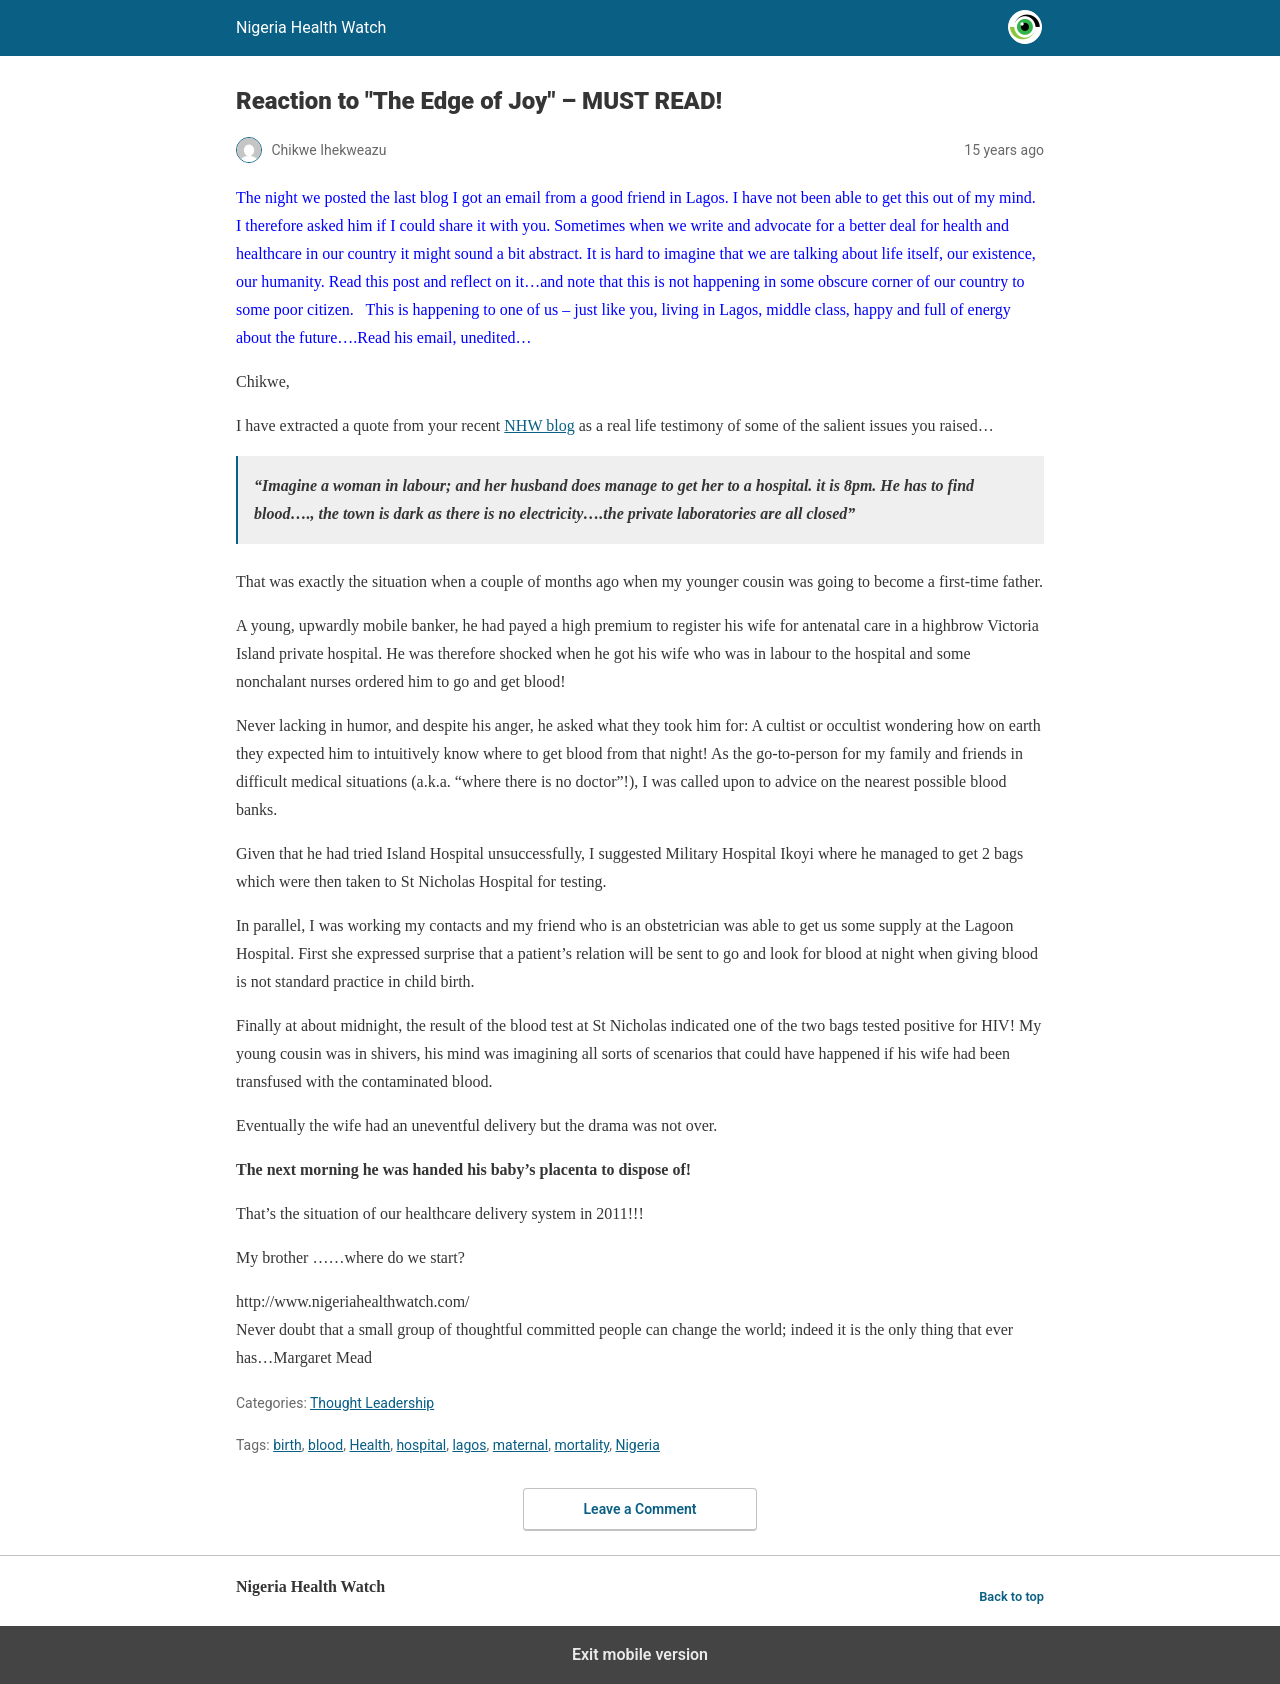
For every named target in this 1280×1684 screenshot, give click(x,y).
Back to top (1011, 1596)
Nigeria (637, 1445)
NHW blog (539, 425)
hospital (421, 1445)
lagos (469, 1445)
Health (369, 1445)
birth (287, 1445)
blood (325, 1445)
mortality (581, 1445)
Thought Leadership (372, 1403)
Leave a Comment (640, 1509)
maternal (520, 1445)
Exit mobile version (640, 1654)
